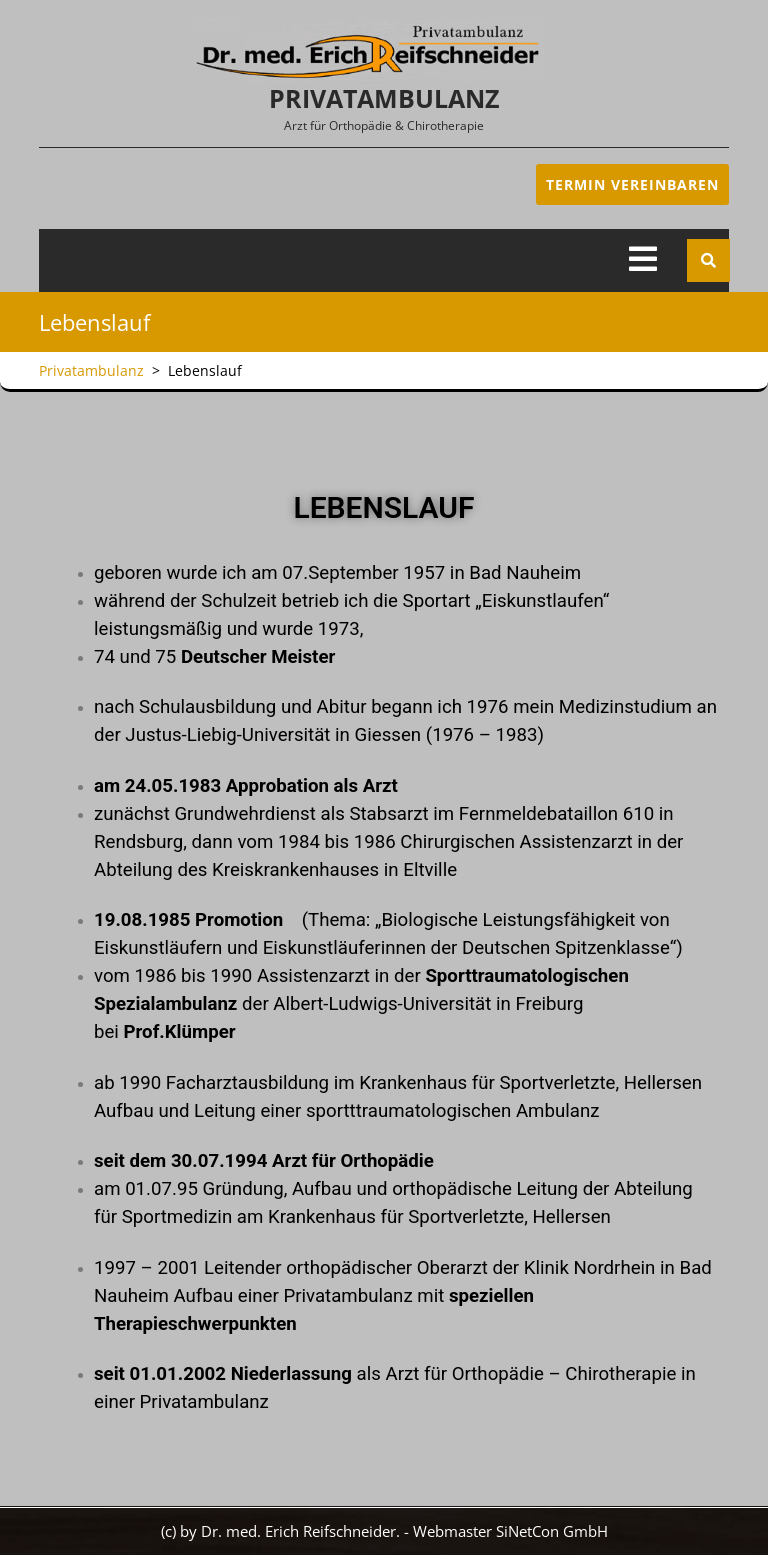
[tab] (643, 260)
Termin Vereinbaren (632, 184)
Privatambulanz (384, 98)
